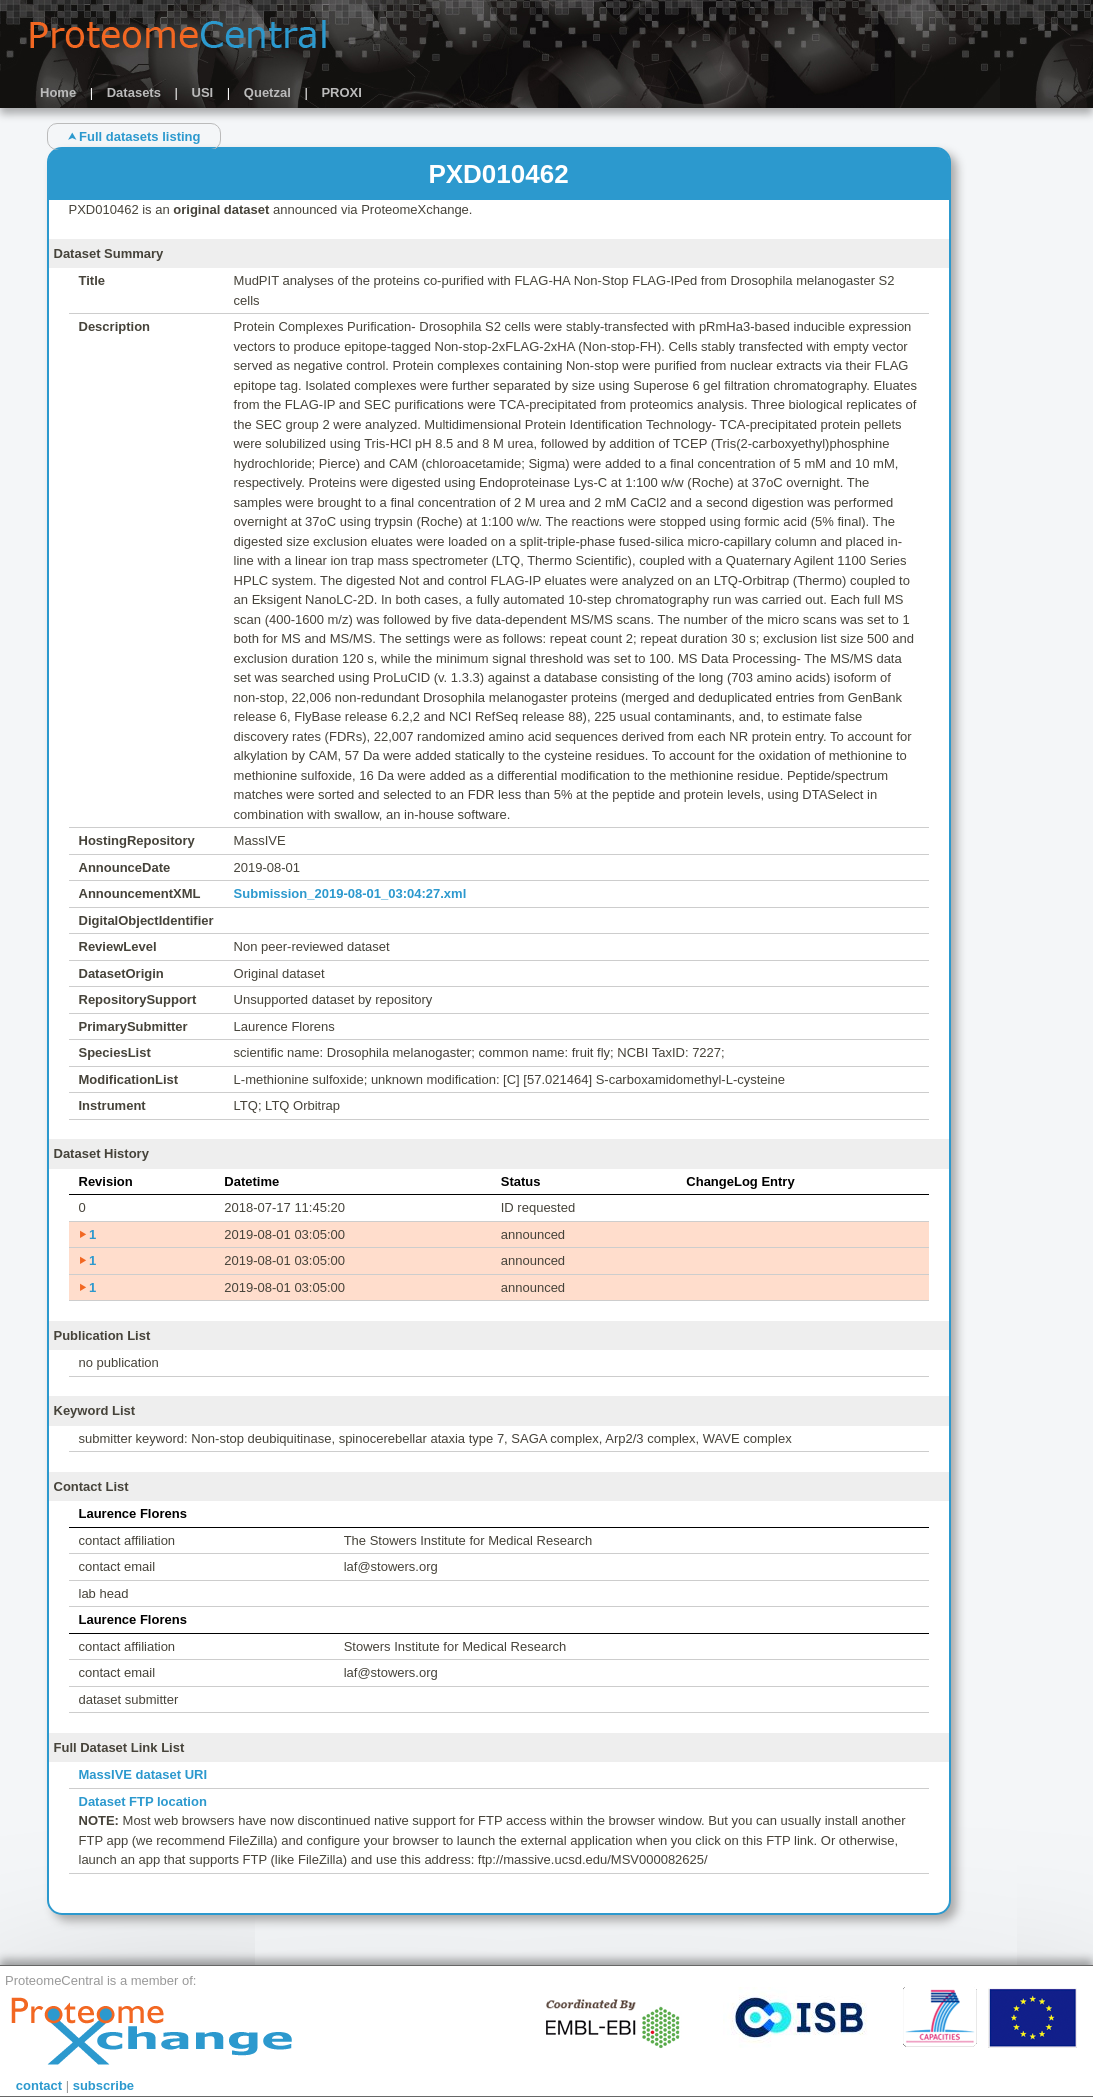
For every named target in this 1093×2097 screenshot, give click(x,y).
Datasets (134, 92)
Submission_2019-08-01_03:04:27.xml (350, 893)
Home (58, 92)
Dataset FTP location (143, 1801)
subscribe (103, 2085)
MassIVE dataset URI (143, 1774)
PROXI (341, 92)
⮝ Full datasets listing (134, 136)
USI (203, 92)
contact (39, 2085)
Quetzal (267, 92)
